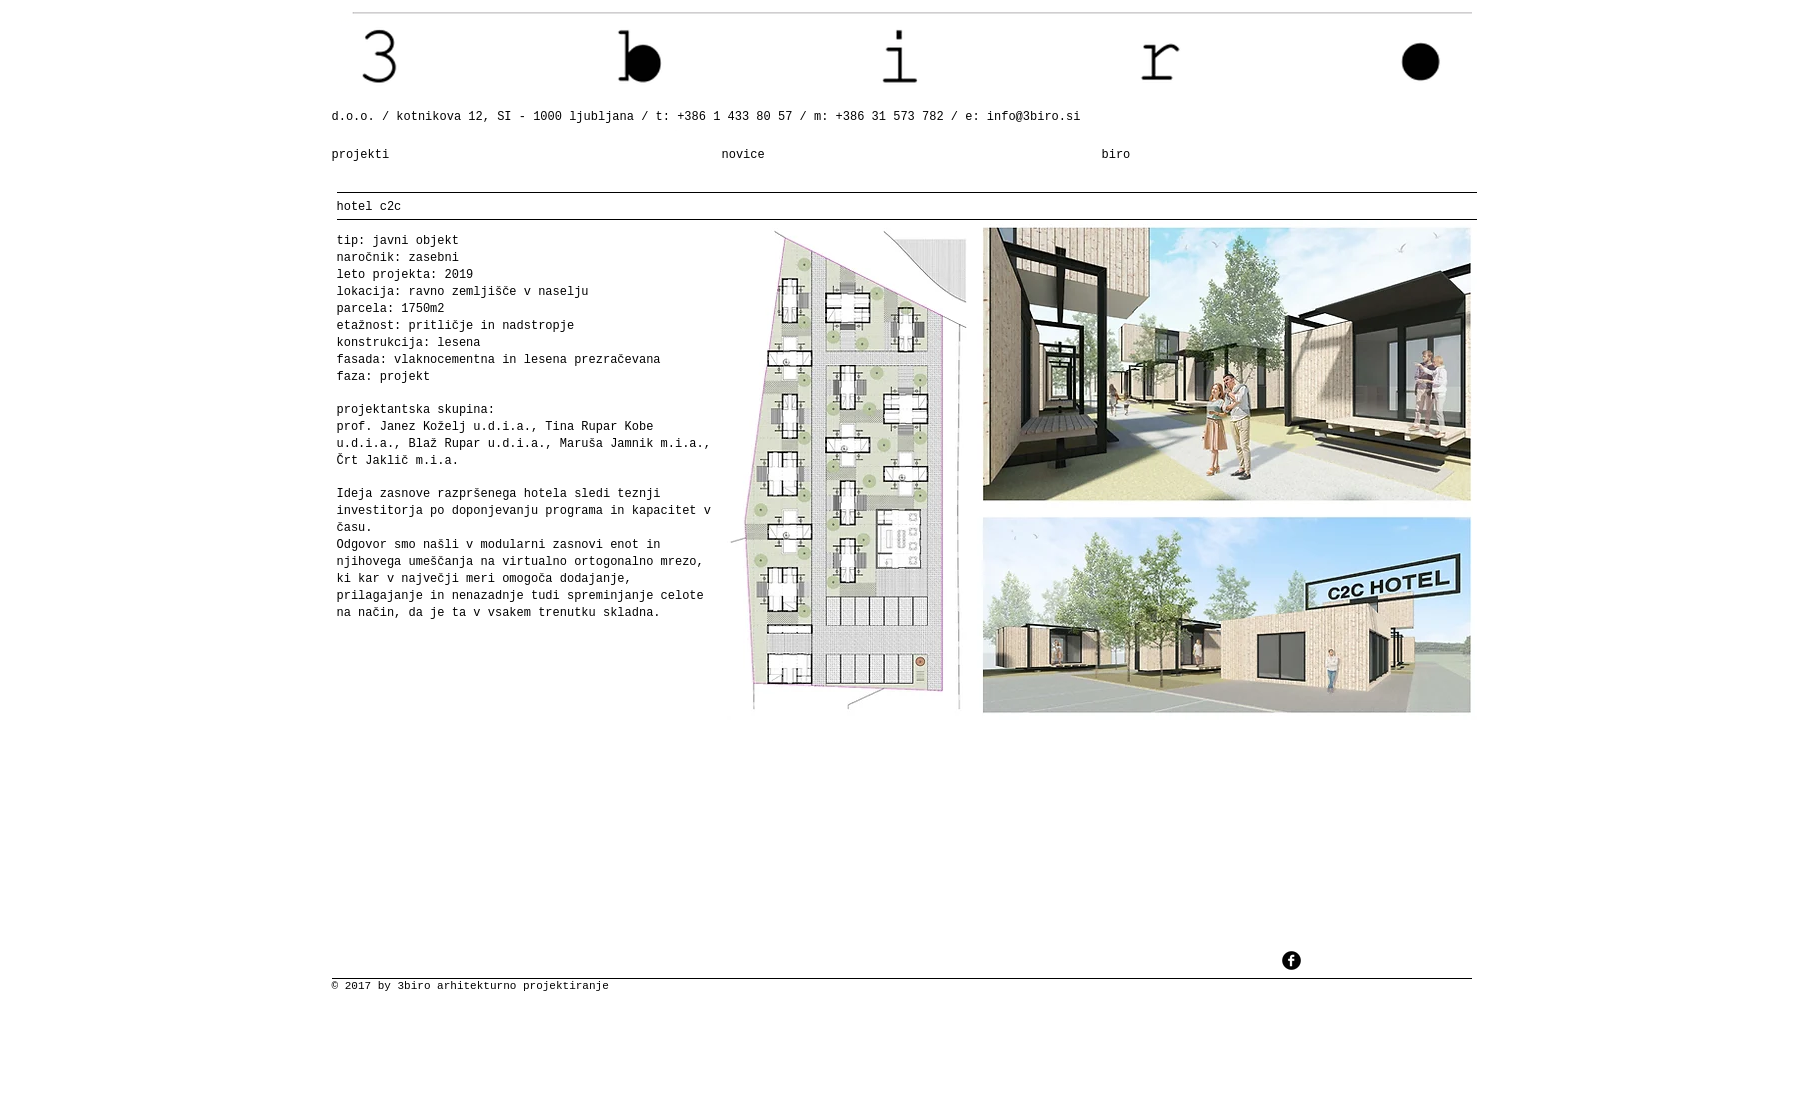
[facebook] (1291, 960)
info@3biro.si (1034, 117)
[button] (1102, 470)
